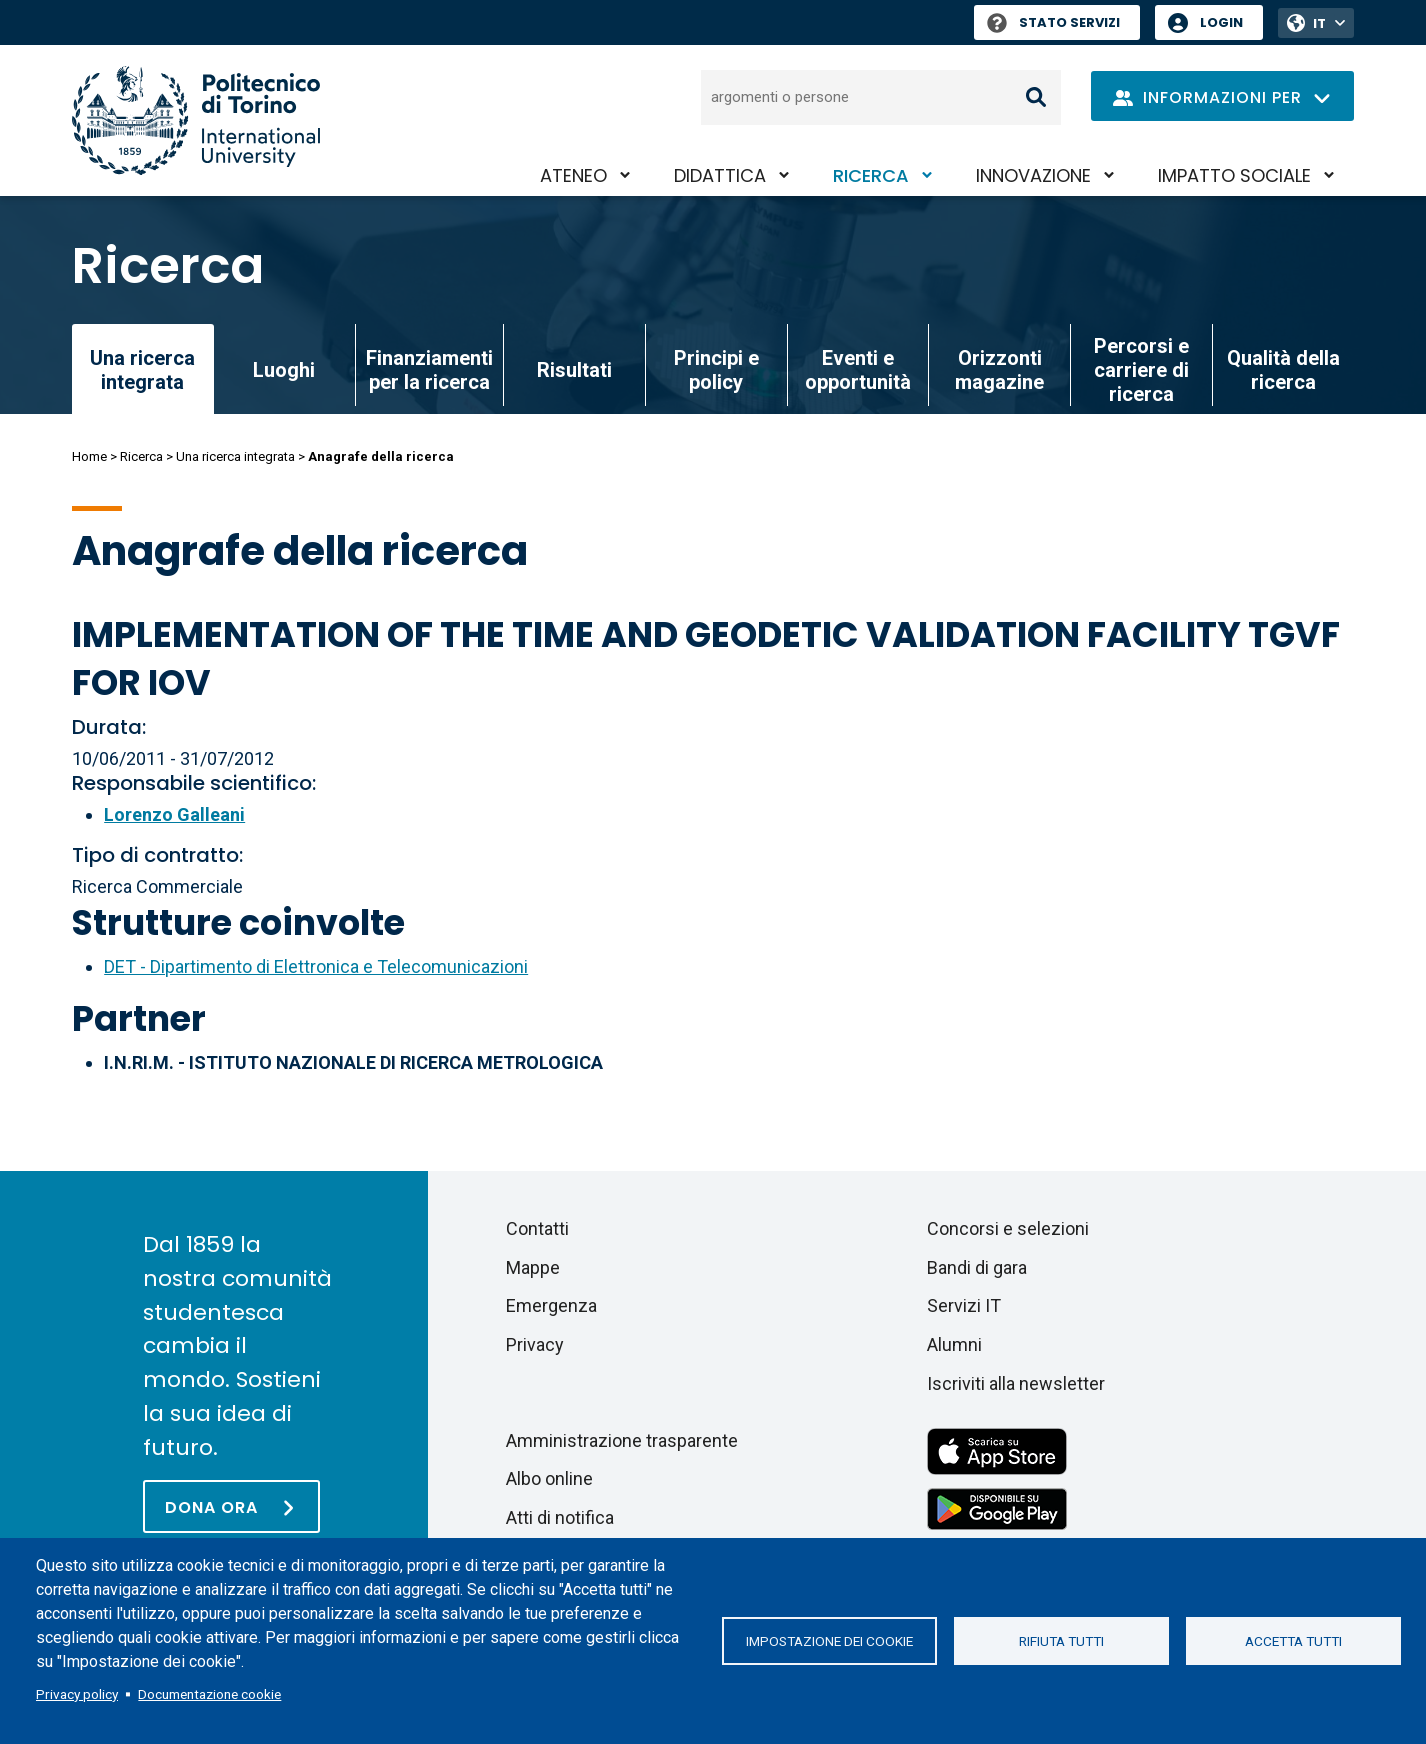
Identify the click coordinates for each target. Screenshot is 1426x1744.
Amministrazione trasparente (622, 1440)
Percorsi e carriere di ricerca (1141, 370)
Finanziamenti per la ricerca (429, 370)
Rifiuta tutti (1061, 1641)
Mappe (533, 1267)
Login (1221, 22)
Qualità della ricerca (1283, 370)
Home (89, 456)
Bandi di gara (977, 1267)
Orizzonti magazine (999, 370)
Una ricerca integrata (235, 456)
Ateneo (573, 175)
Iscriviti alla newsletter (1016, 1383)
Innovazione (1033, 175)
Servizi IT (964, 1305)
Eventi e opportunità (858, 370)
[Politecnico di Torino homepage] (196, 120)
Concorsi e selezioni (1008, 1228)
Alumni (954, 1344)
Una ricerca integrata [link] (142, 370)
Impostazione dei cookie (829, 1641)
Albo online (549, 1478)
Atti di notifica (560, 1517)
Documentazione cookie (209, 1694)
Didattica (720, 175)
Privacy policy (77, 1694)
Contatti (537, 1228)
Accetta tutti (1293, 1641)
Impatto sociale (1234, 175)
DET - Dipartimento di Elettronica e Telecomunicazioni (316, 966)
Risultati (574, 370)
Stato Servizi (1053, 22)
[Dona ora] (231, 1506)
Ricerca (871, 175)
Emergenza (551, 1305)
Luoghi (284, 370)
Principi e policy (716, 370)
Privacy (535, 1344)
